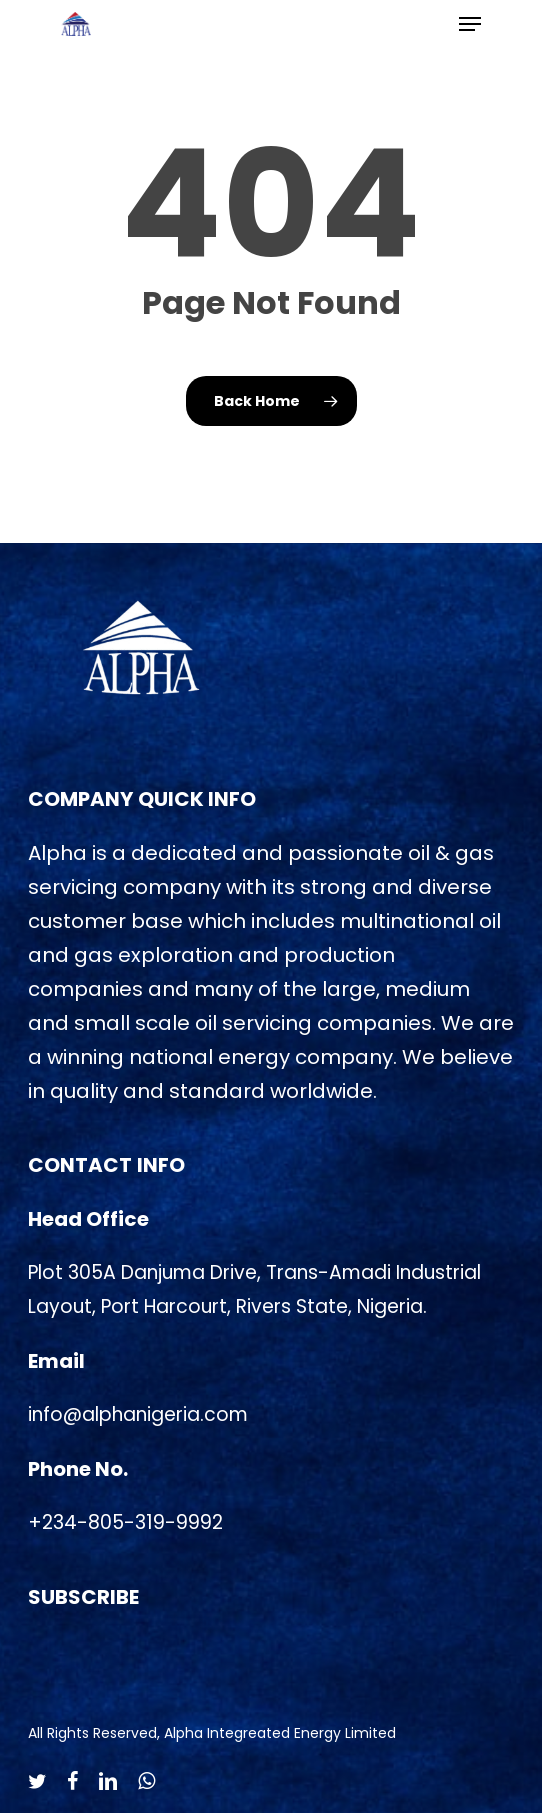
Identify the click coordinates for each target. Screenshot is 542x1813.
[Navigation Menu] (470, 24)
